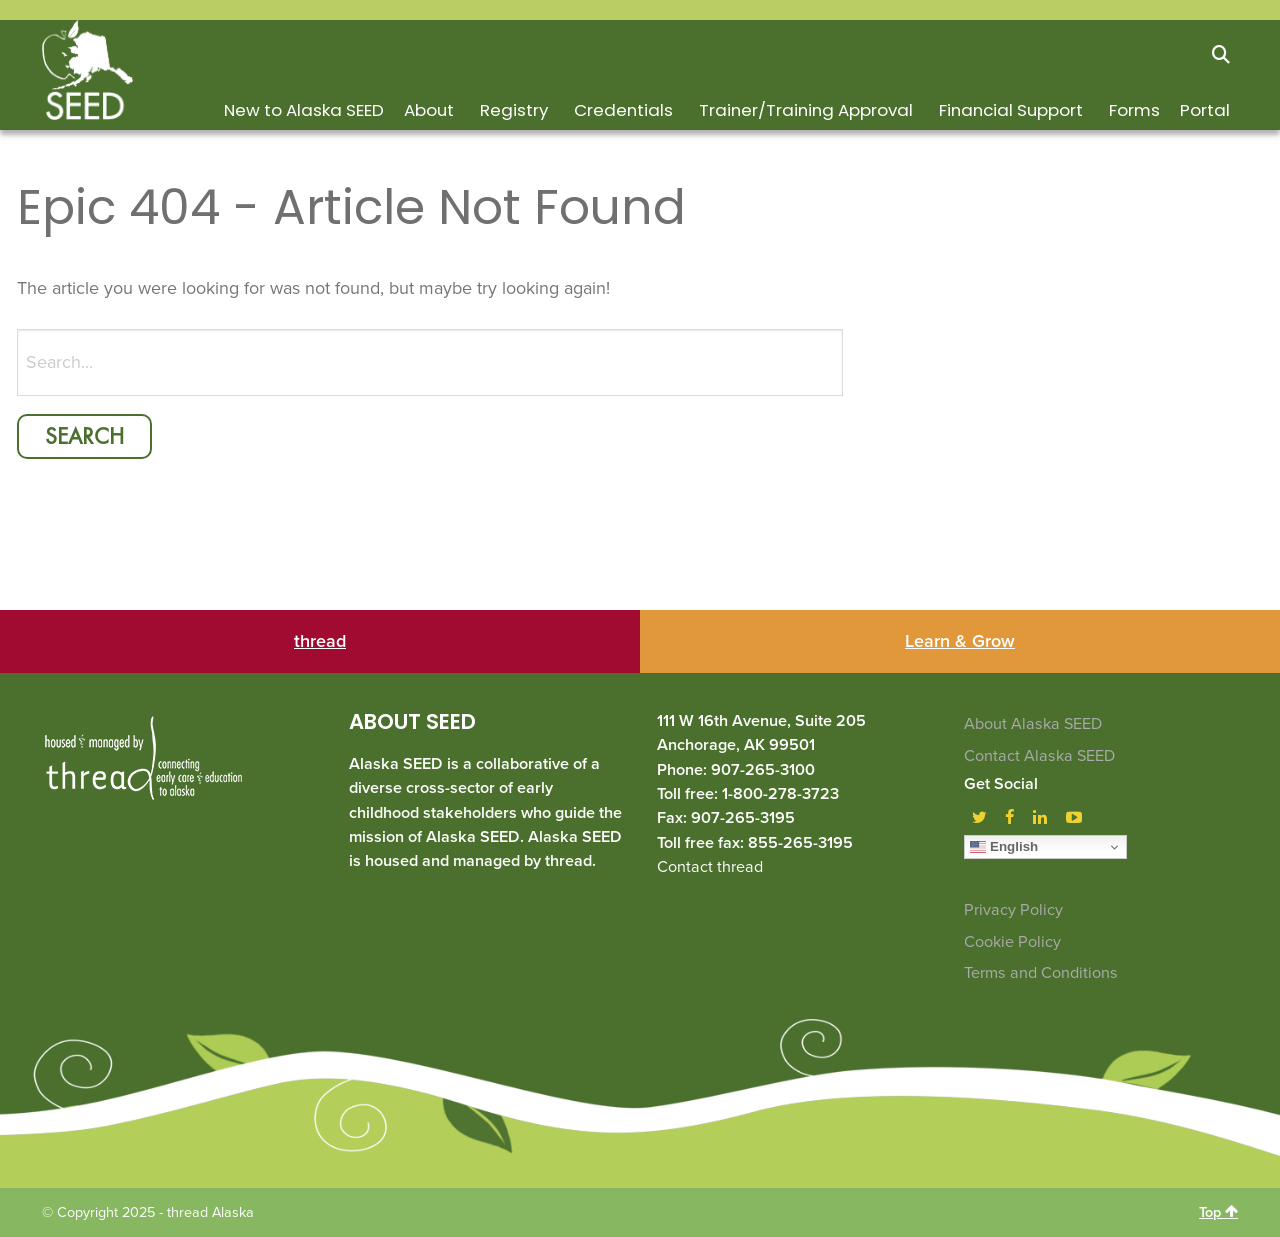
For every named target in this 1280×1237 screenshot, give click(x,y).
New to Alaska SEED (304, 110)
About (429, 110)
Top (1218, 1212)
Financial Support (1011, 110)
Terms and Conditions (1041, 973)
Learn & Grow (960, 641)
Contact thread (710, 867)
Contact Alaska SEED (1039, 756)
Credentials (623, 110)
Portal (1205, 110)
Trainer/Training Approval (806, 110)
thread (320, 641)
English (1004, 847)
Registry (514, 110)
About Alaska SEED (1033, 724)
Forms (1134, 110)
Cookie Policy (1012, 942)
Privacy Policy (1013, 910)
